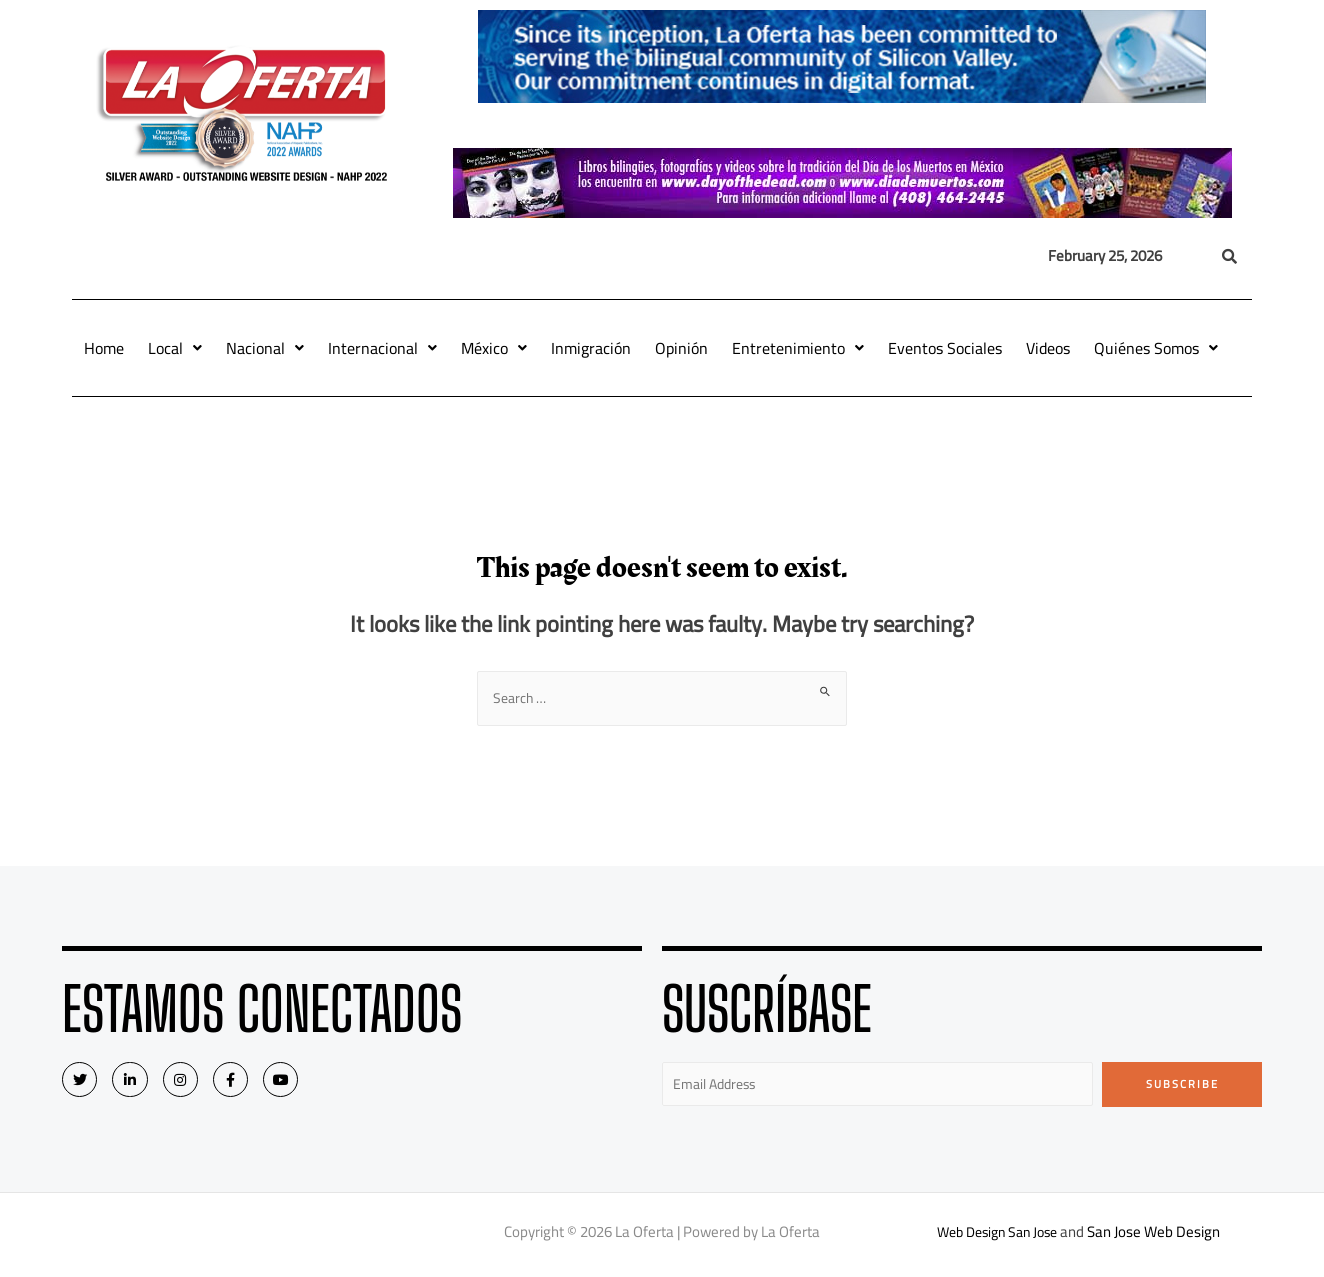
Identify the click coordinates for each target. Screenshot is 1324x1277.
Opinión (681, 348)
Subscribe (1182, 1086)
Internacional (382, 348)
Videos (1048, 348)
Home (104, 348)
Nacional (265, 348)
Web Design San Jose (997, 1236)
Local (175, 348)
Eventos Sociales (945, 348)
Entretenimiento (798, 348)
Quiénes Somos (1156, 348)
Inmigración (591, 348)
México (494, 348)
